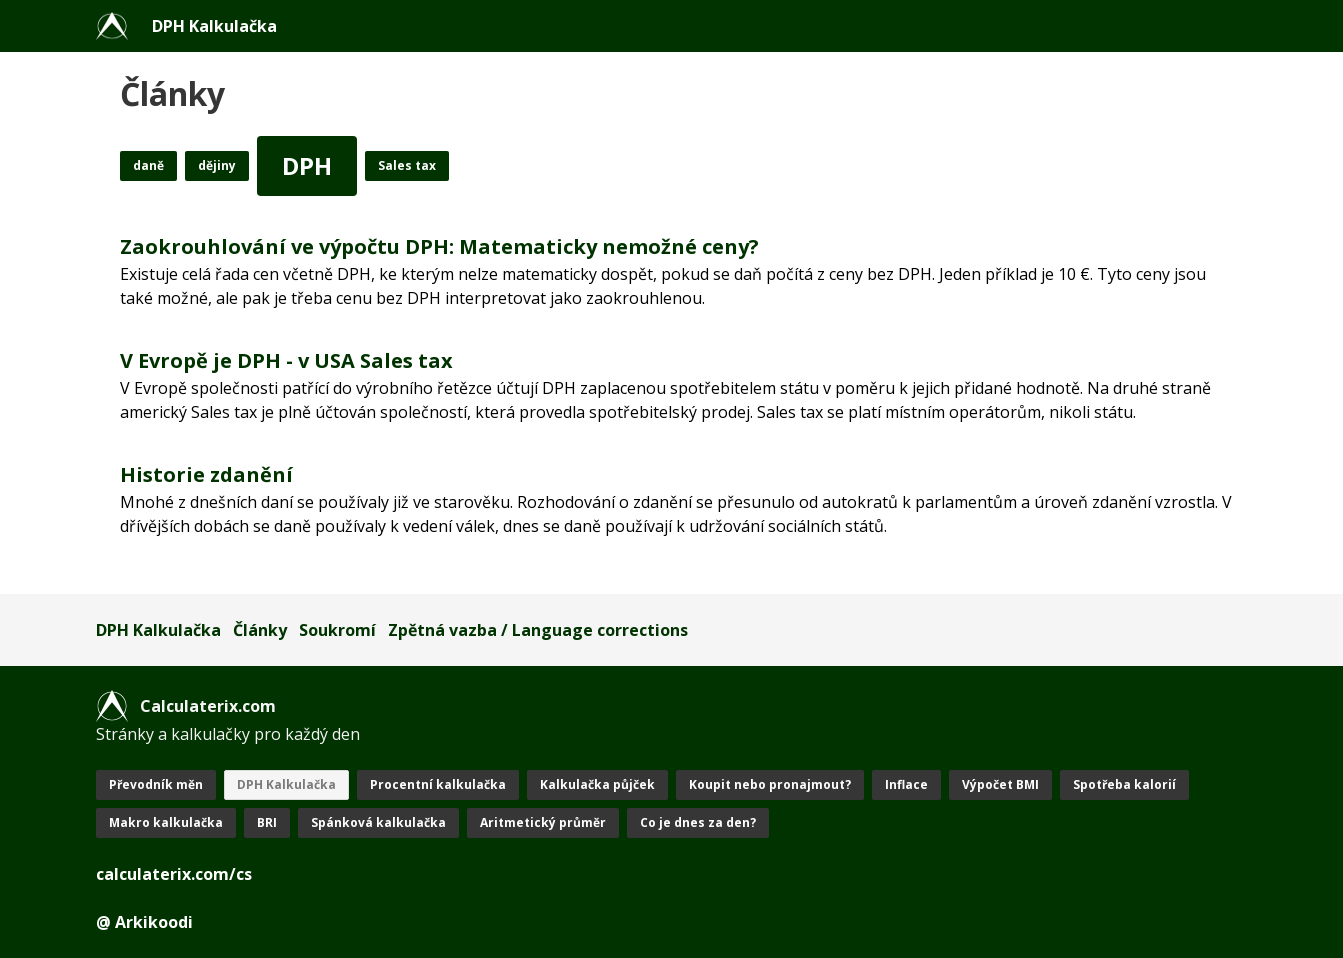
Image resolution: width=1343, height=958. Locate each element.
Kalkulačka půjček (597, 784)
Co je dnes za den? (698, 822)
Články (260, 630)
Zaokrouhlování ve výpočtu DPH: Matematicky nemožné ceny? (439, 246)
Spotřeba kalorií (1124, 784)
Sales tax (407, 165)
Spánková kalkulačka (378, 822)
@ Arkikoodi (144, 922)
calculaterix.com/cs (174, 874)
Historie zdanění (206, 474)
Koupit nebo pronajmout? (770, 784)
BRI (267, 822)
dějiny (217, 165)
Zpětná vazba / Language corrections (538, 630)
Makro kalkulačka (166, 822)
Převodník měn (156, 784)
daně (148, 165)
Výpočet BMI (1000, 784)
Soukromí (337, 630)
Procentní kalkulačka (438, 784)
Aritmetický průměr (543, 822)
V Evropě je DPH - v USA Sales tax (286, 360)
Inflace (906, 784)
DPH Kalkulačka (214, 26)
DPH (307, 165)
